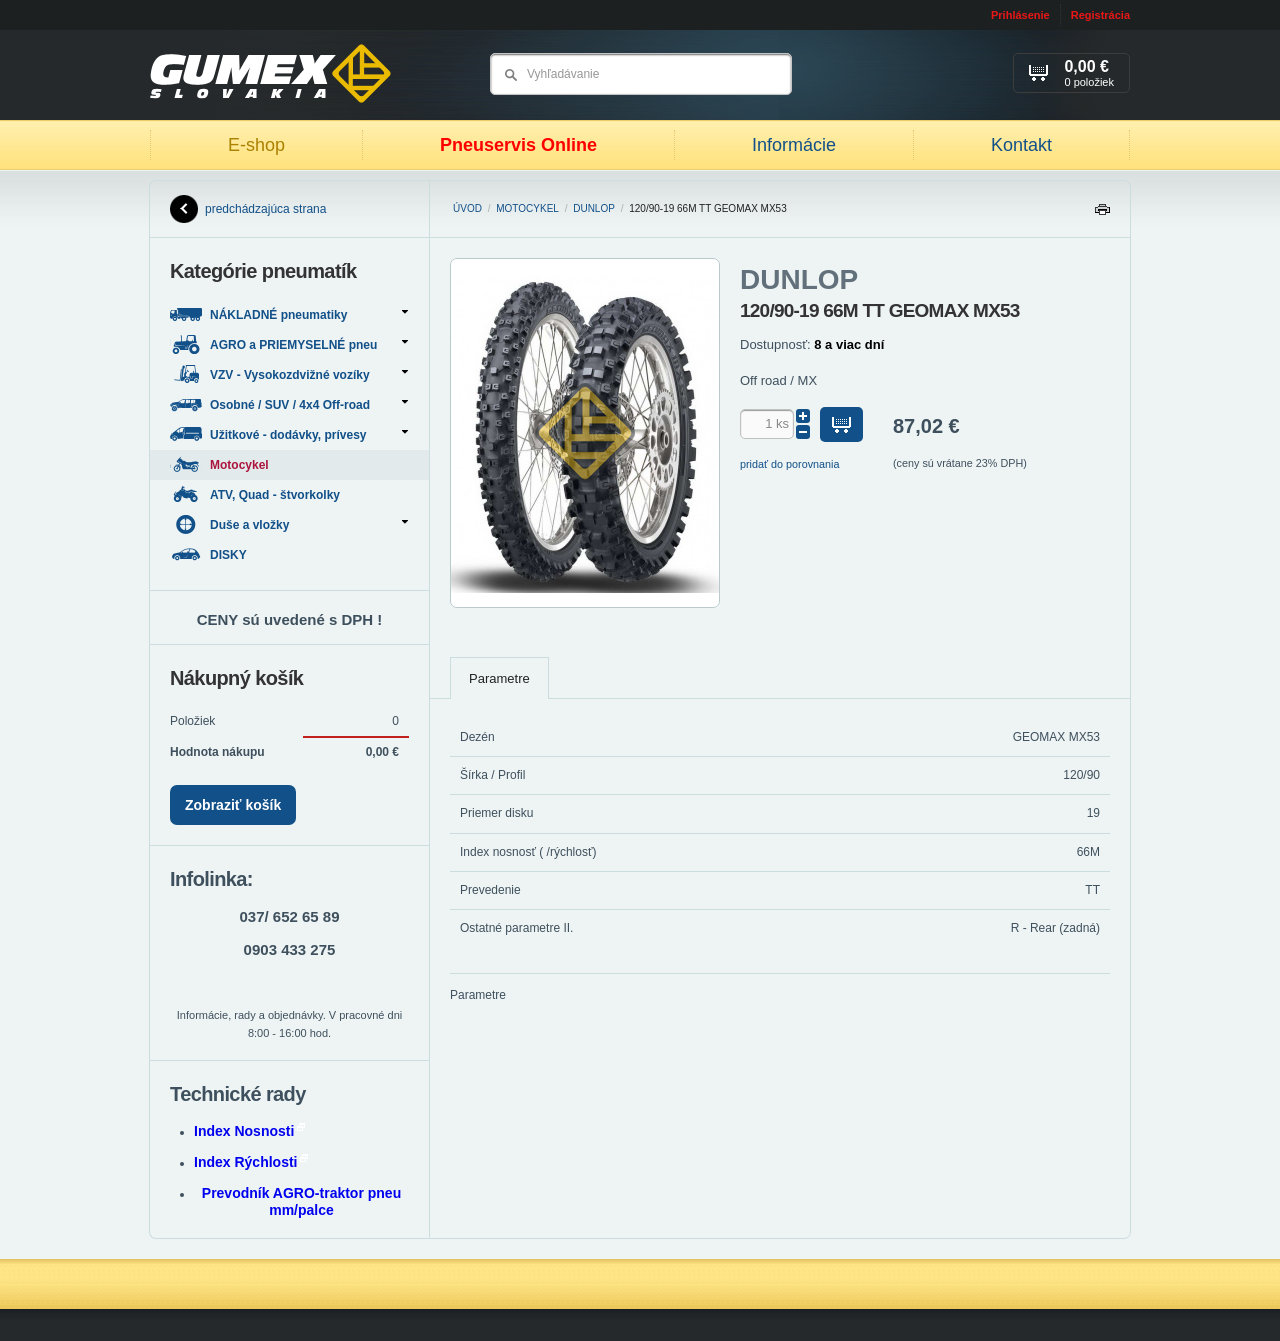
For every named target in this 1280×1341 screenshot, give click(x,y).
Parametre (499, 678)
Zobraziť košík (233, 805)
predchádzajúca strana (248, 209)
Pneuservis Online (518, 145)
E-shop (256, 145)
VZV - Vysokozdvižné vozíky (289, 374)
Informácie (794, 145)
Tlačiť (1102, 214)
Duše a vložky (289, 524)
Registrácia (1100, 15)
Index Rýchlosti (251, 1162)
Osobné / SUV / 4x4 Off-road (289, 404)
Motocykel (527, 208)
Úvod (467, 208)
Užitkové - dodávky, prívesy (289, 434)
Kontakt (1021, 145)
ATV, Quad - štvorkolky (256, 494)
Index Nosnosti (249, 1131)
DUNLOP (594, 208)
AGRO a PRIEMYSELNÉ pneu (289, 344)
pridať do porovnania (790, 464)
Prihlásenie (1020, 15)
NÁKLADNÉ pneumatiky (289, 314)
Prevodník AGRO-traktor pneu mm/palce (301, 1201)
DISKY (210, 554)
